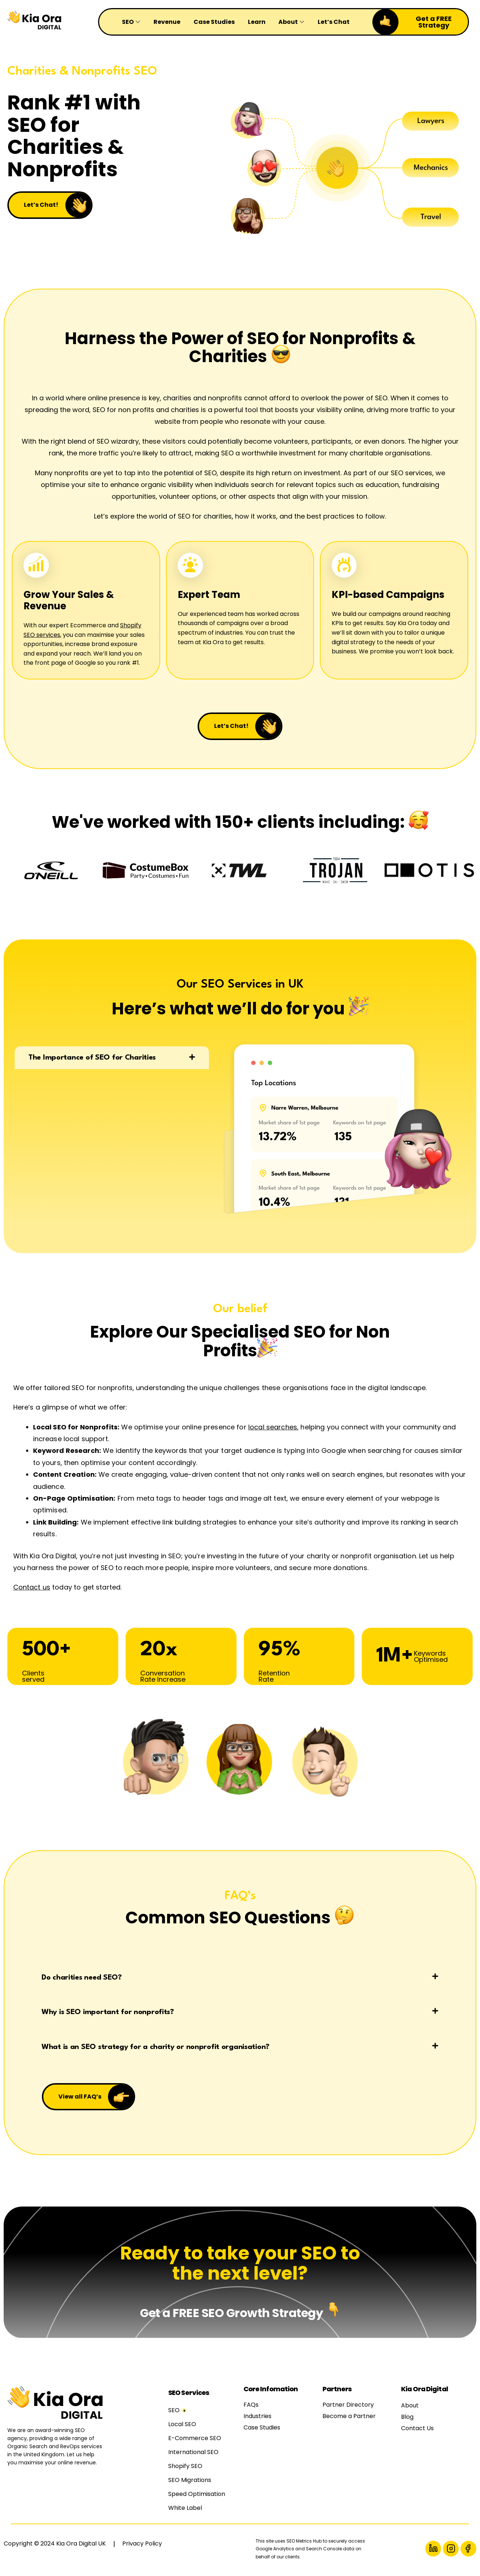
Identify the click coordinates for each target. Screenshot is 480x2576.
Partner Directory (348, 2407)
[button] (112, 1059)
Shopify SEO (185, 2468)
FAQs (251, 2407)
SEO (174, 2413)
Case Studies (261, 2430)
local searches (272, 1428)
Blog (407, 2419)
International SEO (193, 2454)
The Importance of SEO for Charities (92, 1059)
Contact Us (417, 2431)
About (410, 2408)
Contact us (32, 1589)
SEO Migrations (189, 2482)
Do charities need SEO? (81, 1979)
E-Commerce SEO (194, 2440)
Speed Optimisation (196, 2496)
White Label (185, 2510)
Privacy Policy (142, 2546)
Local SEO (182, 2426)
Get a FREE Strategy (434, 22)
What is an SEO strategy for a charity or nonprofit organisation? (155, 2048)
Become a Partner (349, 2418)
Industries (257, 2418)
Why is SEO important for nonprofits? (107, 2014)
